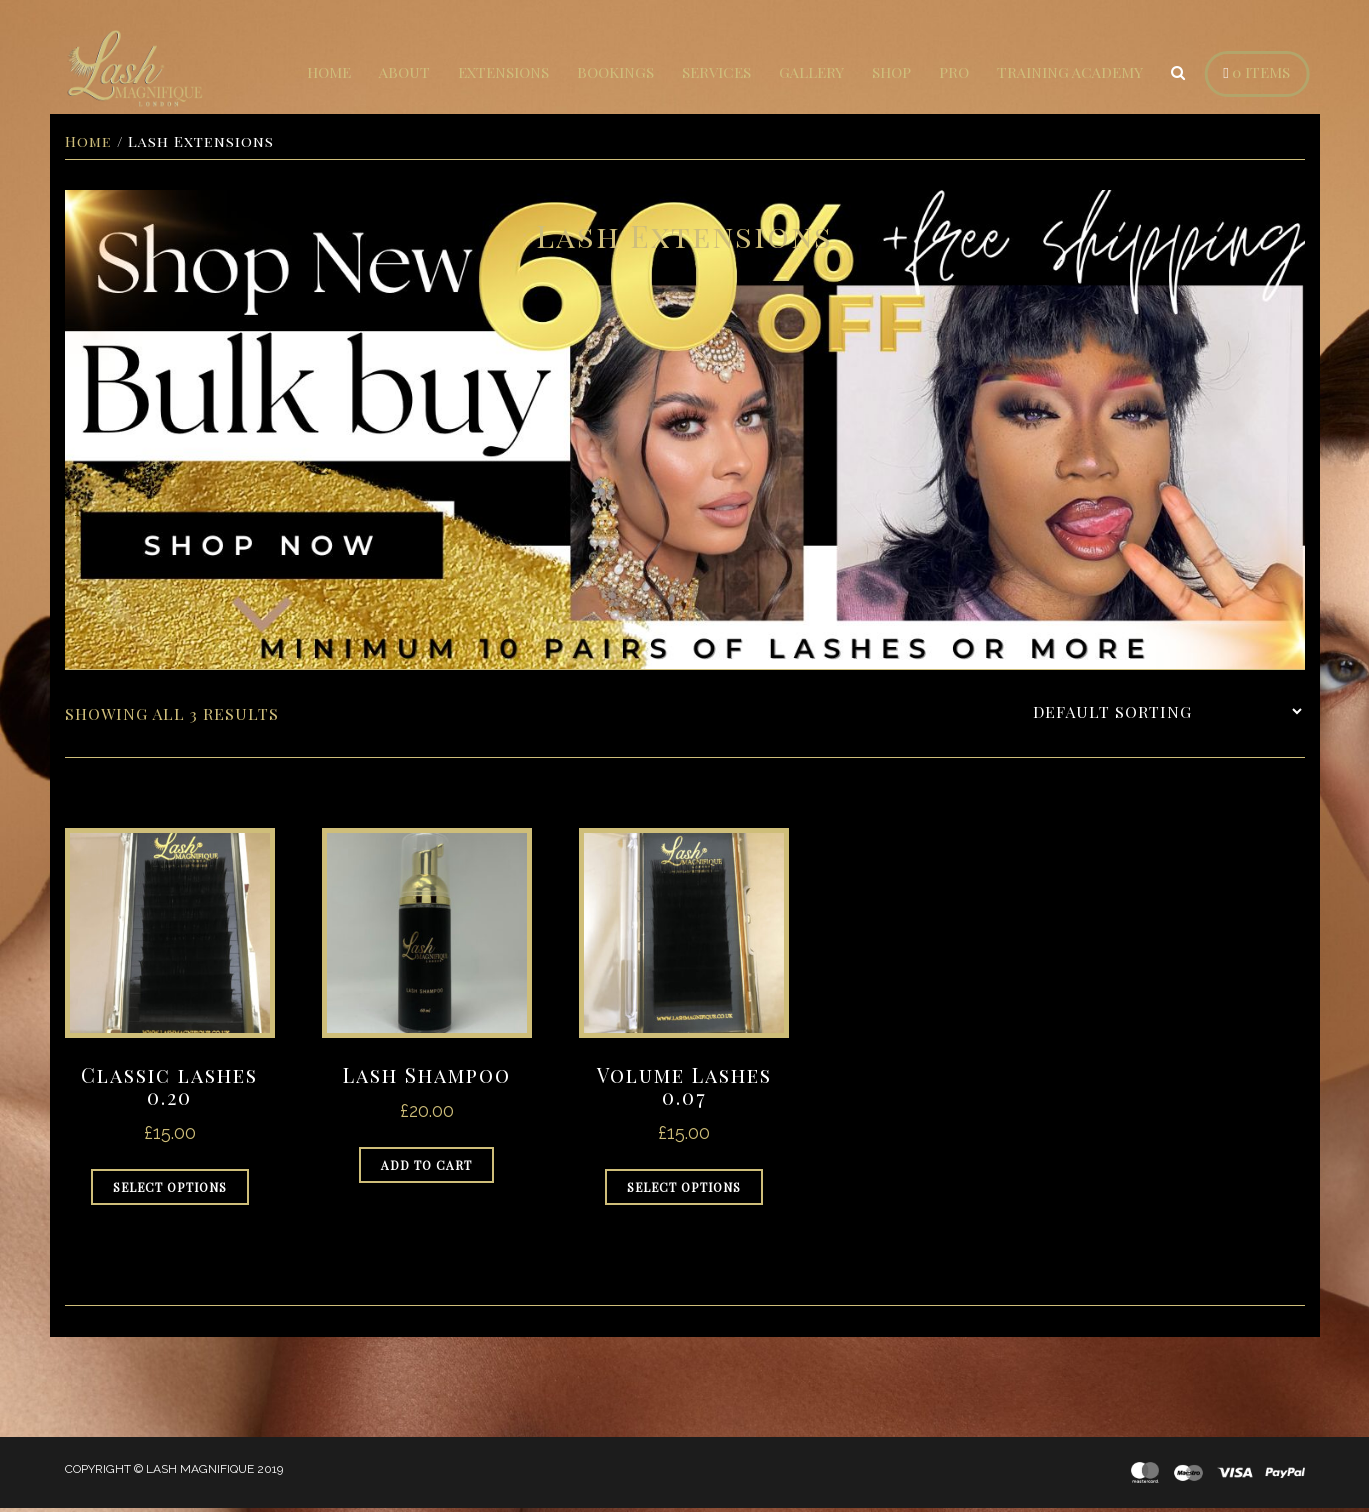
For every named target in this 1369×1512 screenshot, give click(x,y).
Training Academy (1070, 72)
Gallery (811, 72)
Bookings (615, 72)
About (404, 72)
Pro (954, 72)
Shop (891, 72)
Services (716, 72)
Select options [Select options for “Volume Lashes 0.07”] (684, 1191)
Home (329, 72)
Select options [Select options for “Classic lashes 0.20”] (170, 1191)
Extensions (503, 72)
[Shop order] (1167, 714)
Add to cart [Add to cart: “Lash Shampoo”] (426, 1169)
